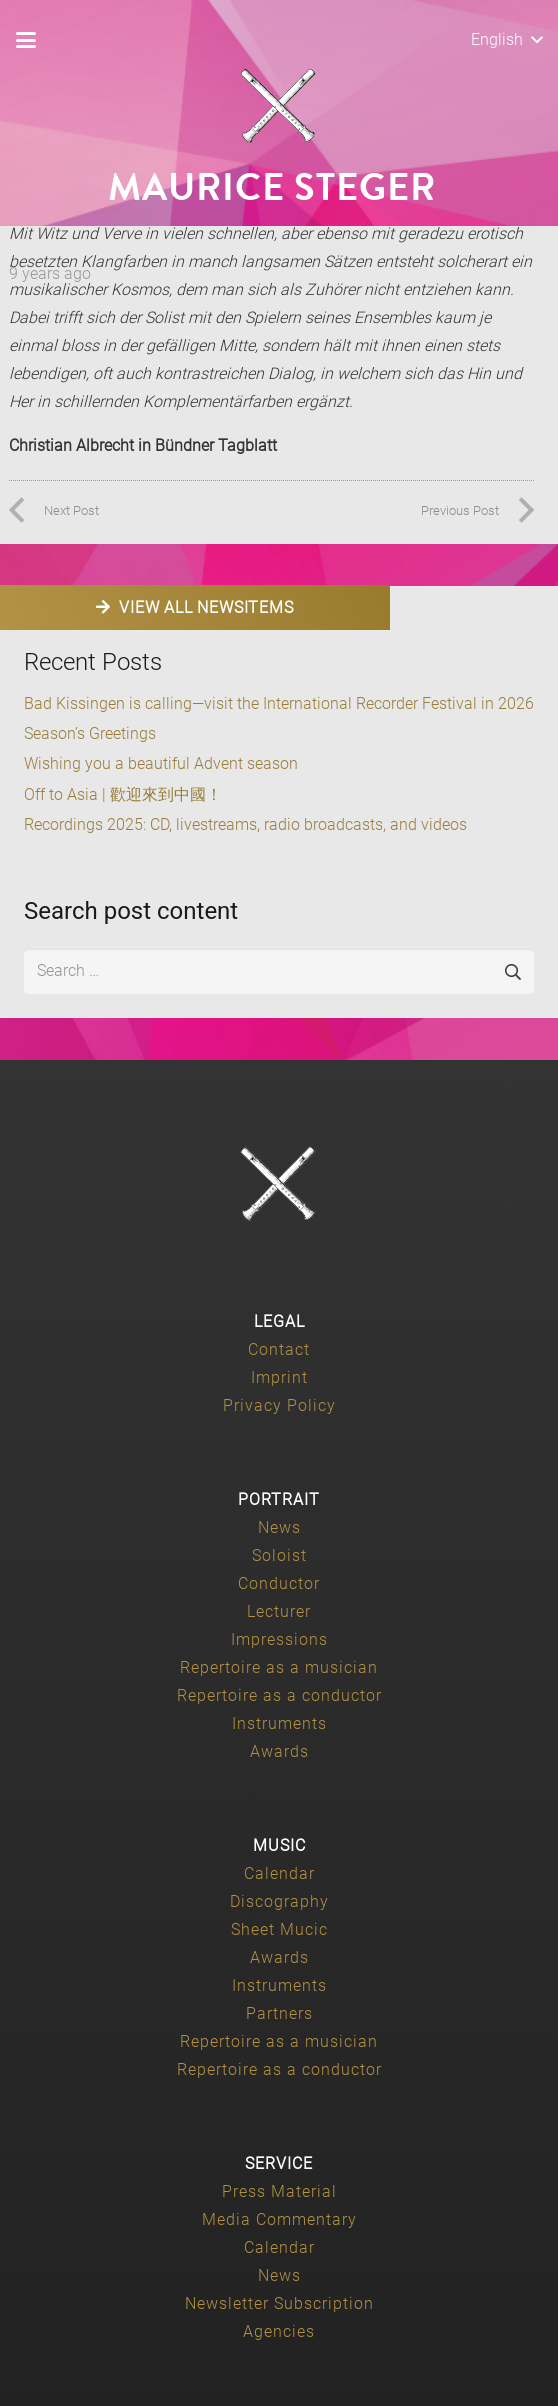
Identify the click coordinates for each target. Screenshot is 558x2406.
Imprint (279, 1377)
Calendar (279, 1873)
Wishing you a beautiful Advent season (161, 763)
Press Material (279, 2191)
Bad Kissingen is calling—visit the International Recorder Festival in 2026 (279, 703)
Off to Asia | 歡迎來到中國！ (123, 794)
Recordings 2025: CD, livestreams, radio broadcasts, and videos (245, 824)
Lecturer (279, 1611)
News (279, 1527)
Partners (279, 2013)
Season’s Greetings (90, 733)
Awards (279, 1751)
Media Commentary (279, 2219)
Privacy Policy (279, 1405)
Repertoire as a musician (279, 1667)
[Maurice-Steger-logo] (279, 106)
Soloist (279, 1555)
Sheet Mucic (279, 1929)
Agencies (279, 2331)
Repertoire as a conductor (279, 1695)
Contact (279, 1349)
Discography (279, 1901)
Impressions (279, 1639)
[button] (26, 40)
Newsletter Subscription (279, 2303)
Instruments (279, 1723)
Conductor (279, 1583)
